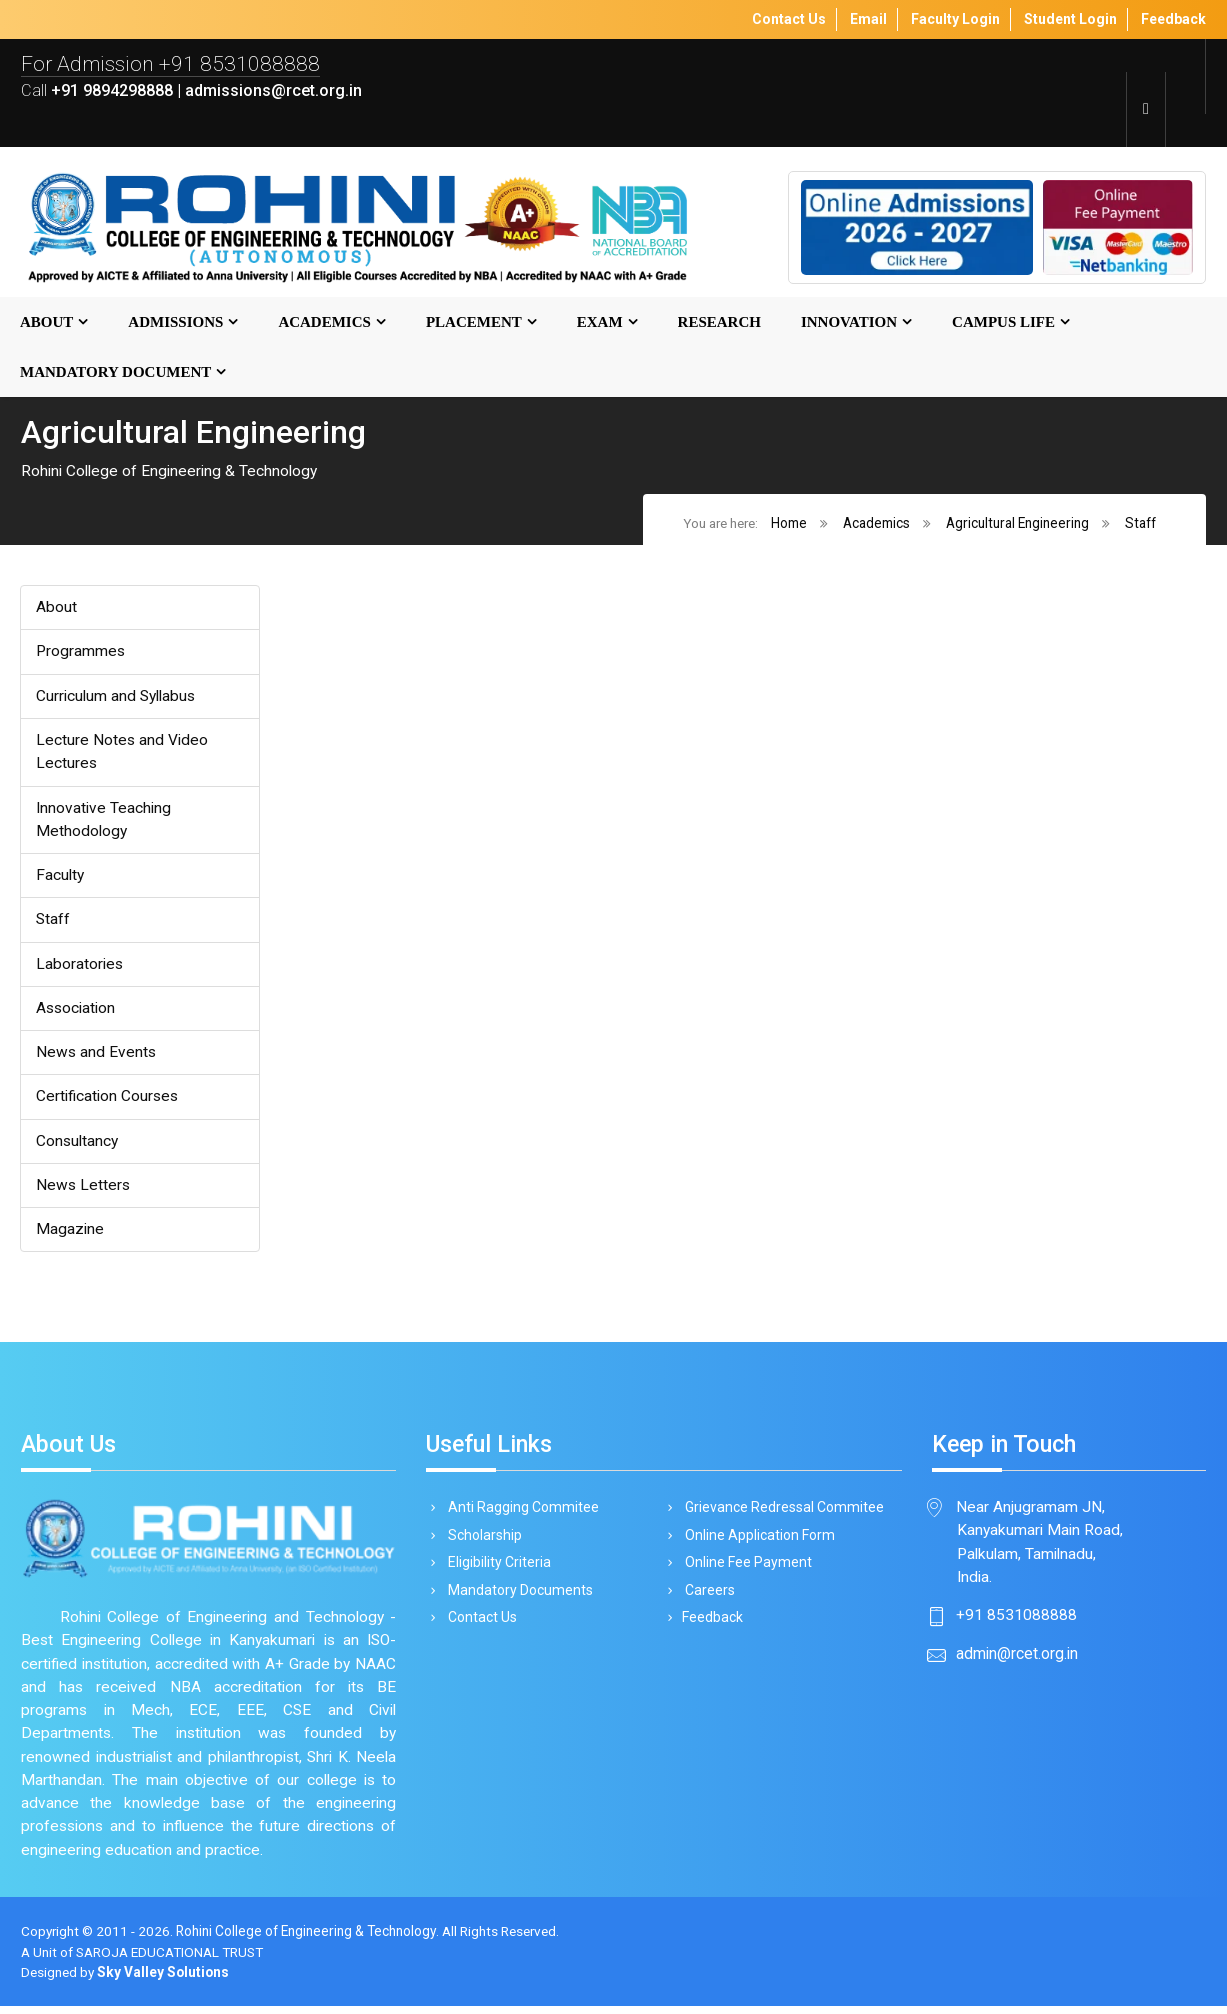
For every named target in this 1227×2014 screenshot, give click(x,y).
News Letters (84, 1189)
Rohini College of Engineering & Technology (308, 1938)
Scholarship (481, 1541)
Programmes (81, 652)
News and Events (97, 1055)
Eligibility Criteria (496, 1570)
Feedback (710, 1627)
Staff (1140, 523)
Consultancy (77, 1144)
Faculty (60, 877)
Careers (706, 1598)
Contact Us (479, 1627)
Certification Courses (108, 1100)
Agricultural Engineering (1017, 523)
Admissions (175, 323)
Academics (324, 323)
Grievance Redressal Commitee (781, 1513)
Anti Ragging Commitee (520, 1513)
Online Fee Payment (745, 1570)
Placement (474, 323)
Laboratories (80, 966)
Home (789, 523)
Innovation (849, 323)
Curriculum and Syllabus (116, 697)
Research (719, 323)
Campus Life (1003, 323)
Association (76, 1011)
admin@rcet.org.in (1017, 1659)
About (46, 323)
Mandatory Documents (517, 1598)
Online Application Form (756, 1541)
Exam (600, 323)
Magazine (70, 1233)
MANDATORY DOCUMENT (115, 373)
